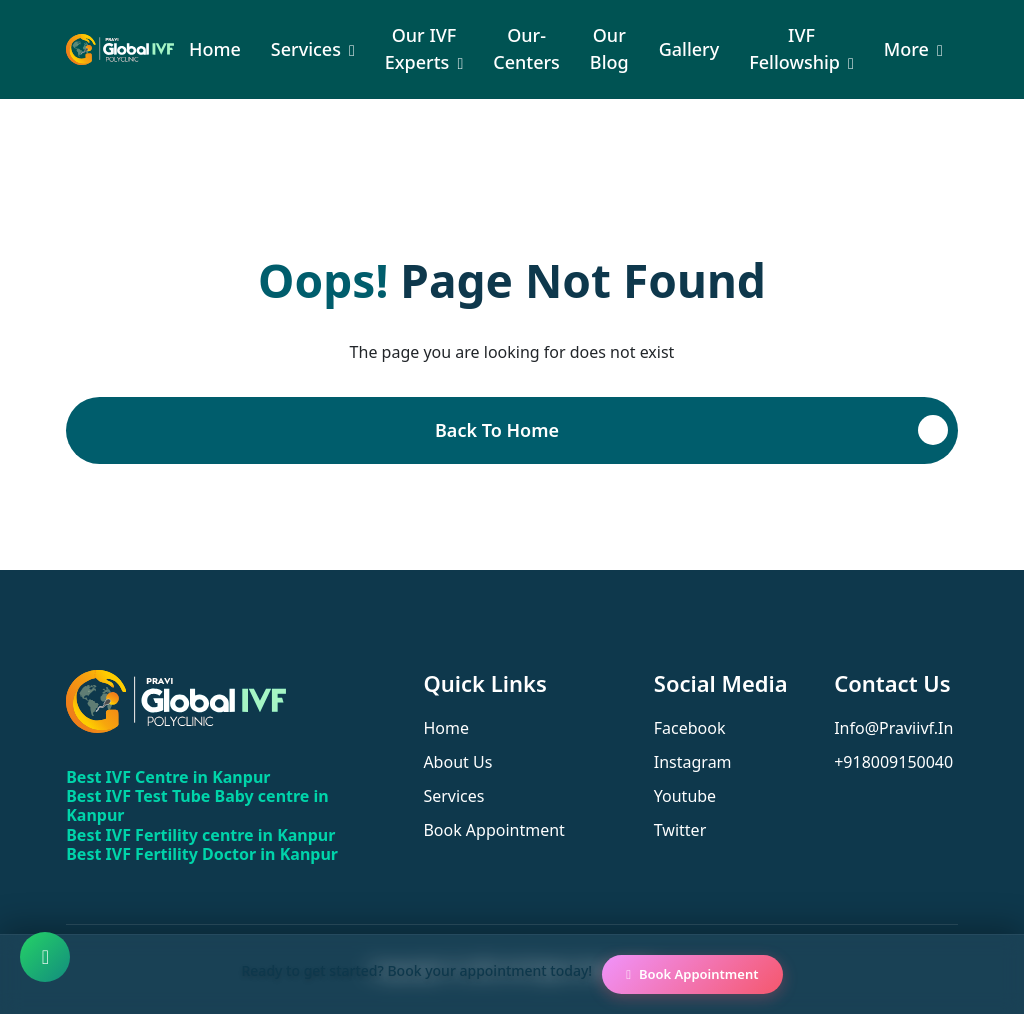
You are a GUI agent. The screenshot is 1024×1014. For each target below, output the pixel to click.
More (906, 49)
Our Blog (609, 48)
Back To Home (497, 430)
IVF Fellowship (794, 48)
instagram (693, 762)
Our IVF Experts (421, 48)
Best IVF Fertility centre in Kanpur (200, 835)
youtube (685, 796)
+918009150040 (893, 762)
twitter (680, 830)
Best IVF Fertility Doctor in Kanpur (202, 854)
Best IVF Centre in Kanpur (168, 777)
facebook (690, 728)
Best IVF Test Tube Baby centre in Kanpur (197, 805)
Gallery (689, 49)
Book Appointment (692, 974)
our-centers (526, 48)
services (453, 796)
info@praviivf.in (893, 728)
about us (457, 762)
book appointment (494, 830)
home (446, 728)
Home (215, 49)
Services (306, 49)
